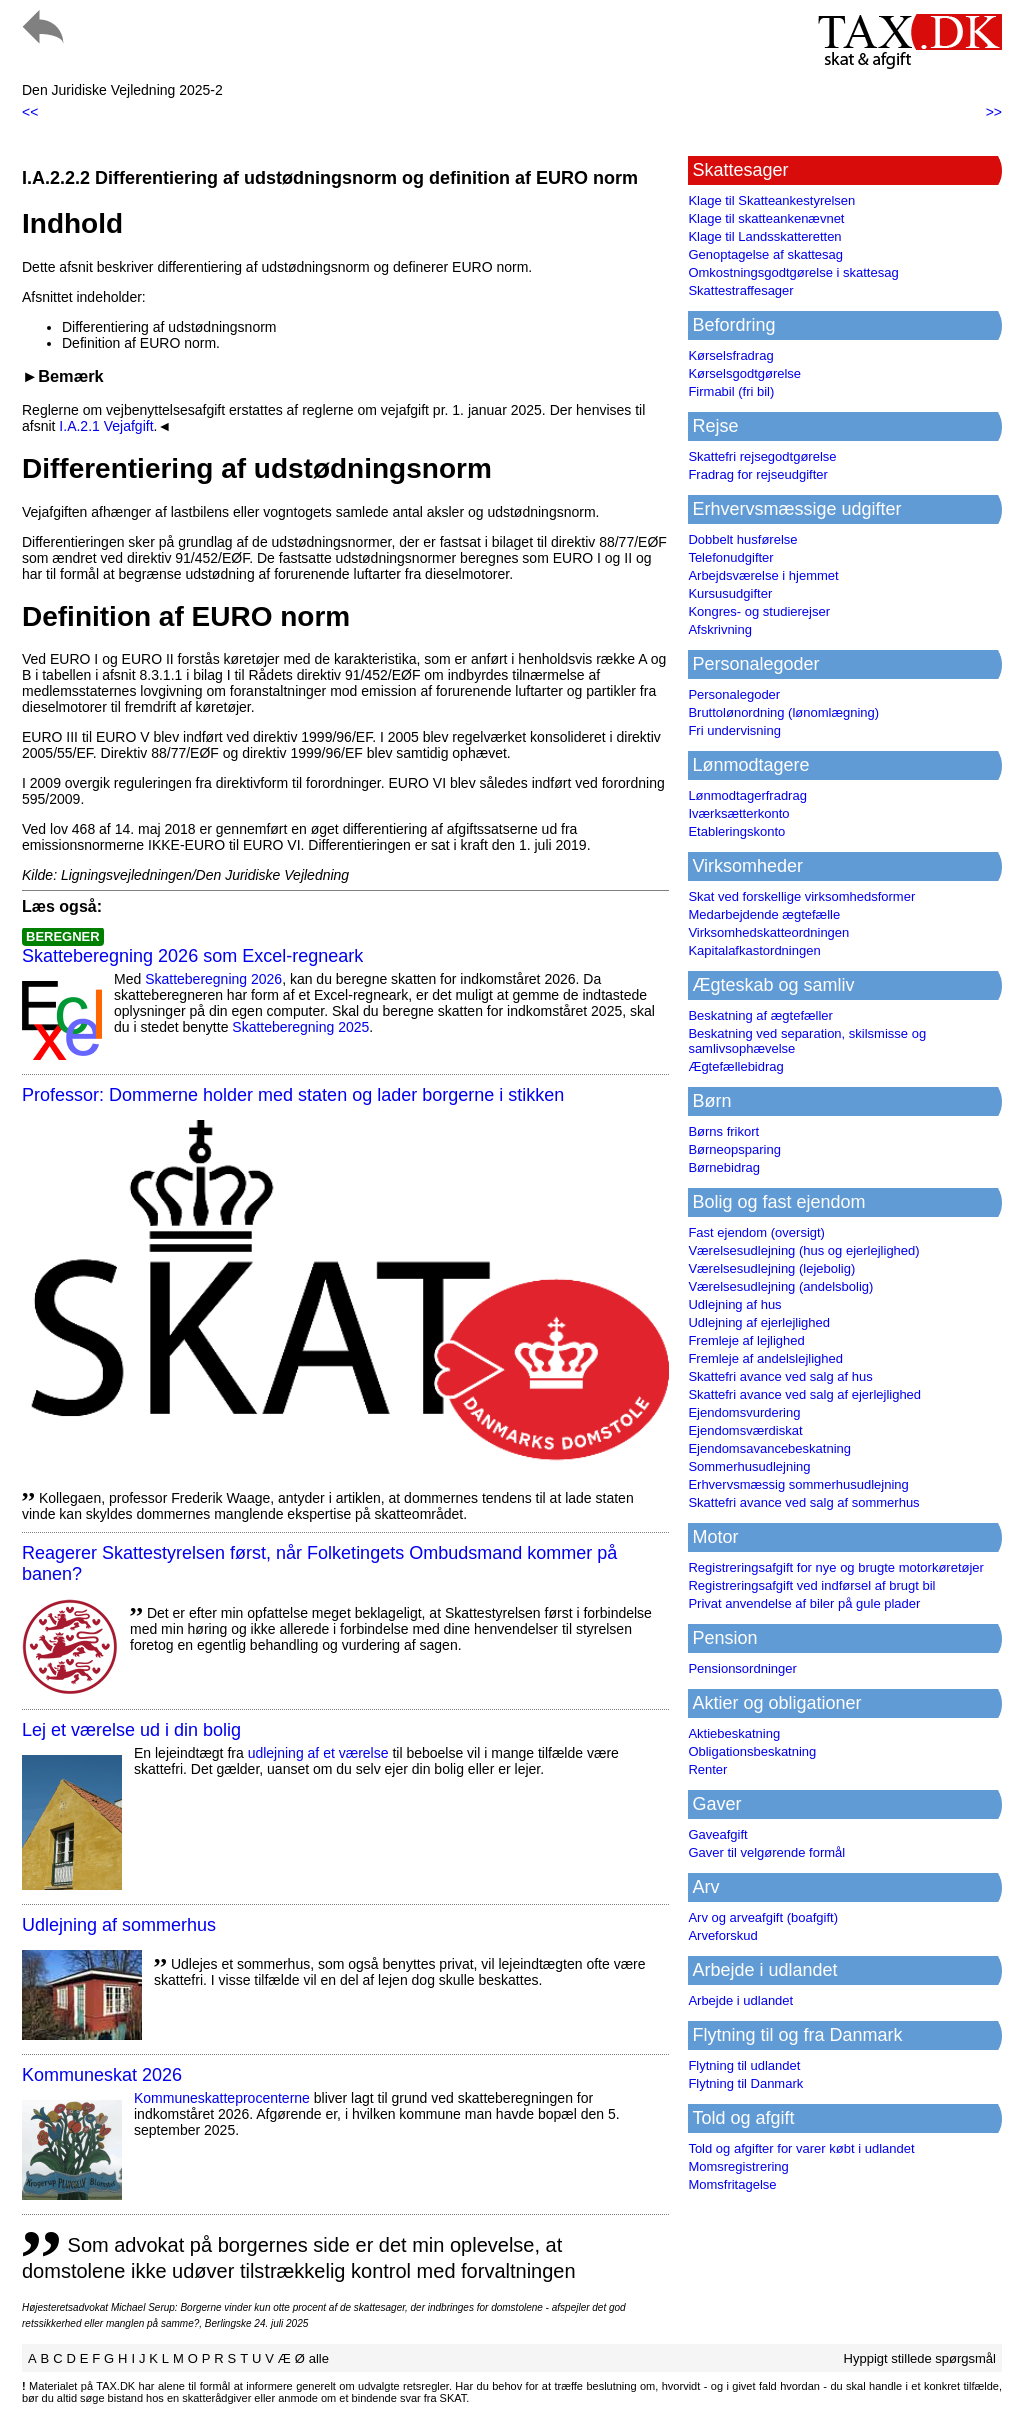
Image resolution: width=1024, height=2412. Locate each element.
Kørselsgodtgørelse (744, 373)
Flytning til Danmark (745, 2083)
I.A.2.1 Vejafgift (106, 426)
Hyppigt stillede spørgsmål (920, 2358)
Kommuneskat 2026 (102, 2075)
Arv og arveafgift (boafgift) (763, 1917)
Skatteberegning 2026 (213, 979)
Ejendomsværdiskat (745, 1430)
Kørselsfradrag (730, 355)
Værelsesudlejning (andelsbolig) (780, 1286)
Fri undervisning (734, 730)
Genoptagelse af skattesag (765, 254)
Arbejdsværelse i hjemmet (763, 575)
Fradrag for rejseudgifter (757, 474)
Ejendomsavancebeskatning (769, 1448)
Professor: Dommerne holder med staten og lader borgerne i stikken (293, 1095)
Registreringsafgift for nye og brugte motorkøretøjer (836, 1567)
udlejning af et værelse (318, 1753)
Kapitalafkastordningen (754, 950)
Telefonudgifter (730, 557)
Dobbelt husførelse (742, 539)
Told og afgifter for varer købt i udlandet (801, 2148)
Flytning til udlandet (744, 2065)
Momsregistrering (738, 2166)
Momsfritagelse (732, 2184)
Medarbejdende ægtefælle (764, 914)
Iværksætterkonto (738, 813)
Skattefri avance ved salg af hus (780, 1376)
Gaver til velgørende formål (766, 1852)
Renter (707, 1769)
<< (30, 112)
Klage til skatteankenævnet (766, 218)
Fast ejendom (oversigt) (756, 1232)
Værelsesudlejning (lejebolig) (771, 1268)
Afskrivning (720, 629)
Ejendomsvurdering (744, 1412)
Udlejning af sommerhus (119, 1925)
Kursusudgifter (730, 593)
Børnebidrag (724, 1167)
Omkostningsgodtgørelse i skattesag (793, 272)
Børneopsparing (734, 1149)
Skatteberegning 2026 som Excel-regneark (192, 956)
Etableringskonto (736, 831)
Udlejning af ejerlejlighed (759, 1322)
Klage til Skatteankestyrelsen (771, 200)
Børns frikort (723, 1131)
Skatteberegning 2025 (300, 1027)
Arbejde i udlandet (740, 2000)
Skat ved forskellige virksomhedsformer (801, 896)
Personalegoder (734, 694)
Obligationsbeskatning (752, 1751)
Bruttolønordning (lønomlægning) (783, 712)
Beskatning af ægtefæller (760, 1015)
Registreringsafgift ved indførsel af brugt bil (811, 1585)
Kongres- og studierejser (759, 611)
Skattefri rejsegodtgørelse (762, 456)
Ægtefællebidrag (735, 1066)
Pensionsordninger (742, 1668)
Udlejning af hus (734, 1304)
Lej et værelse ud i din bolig (131, 1730)
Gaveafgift (717, 1834)
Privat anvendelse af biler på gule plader (804, 1603)
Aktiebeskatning (734, 1733)
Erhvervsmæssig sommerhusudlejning (798, 1484)
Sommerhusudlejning (749, 1466)
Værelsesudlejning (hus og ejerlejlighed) (803, 1250)
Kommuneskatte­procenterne (222, 2098)
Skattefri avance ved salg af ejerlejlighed (804, 1394)
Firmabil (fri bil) (731, 391)
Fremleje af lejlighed (746, 1340)
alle (319, 2358)
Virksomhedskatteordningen (768, 932)
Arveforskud (722, 1935)
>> (994, 112)
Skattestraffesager (740, 290)
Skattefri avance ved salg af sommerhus (803, 1502)
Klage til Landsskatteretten (764, 236)
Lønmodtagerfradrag (747, 795)
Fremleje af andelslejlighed (765, 1358)
